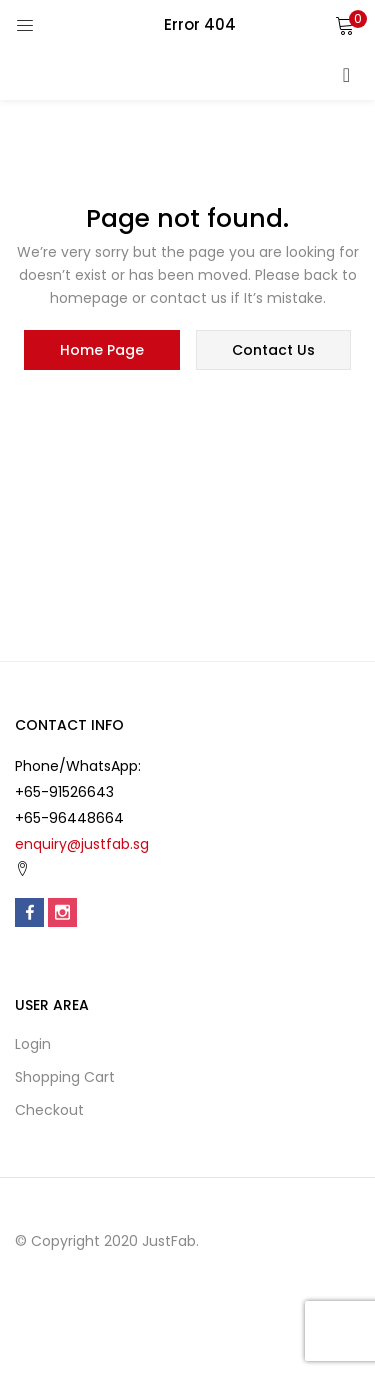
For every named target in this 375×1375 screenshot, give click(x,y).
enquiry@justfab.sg (82, 844)
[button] (345, 25)
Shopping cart (65, 1077)
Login (33, 1044)
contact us (273, 350)
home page (102, 350)
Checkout (49, 1110)
